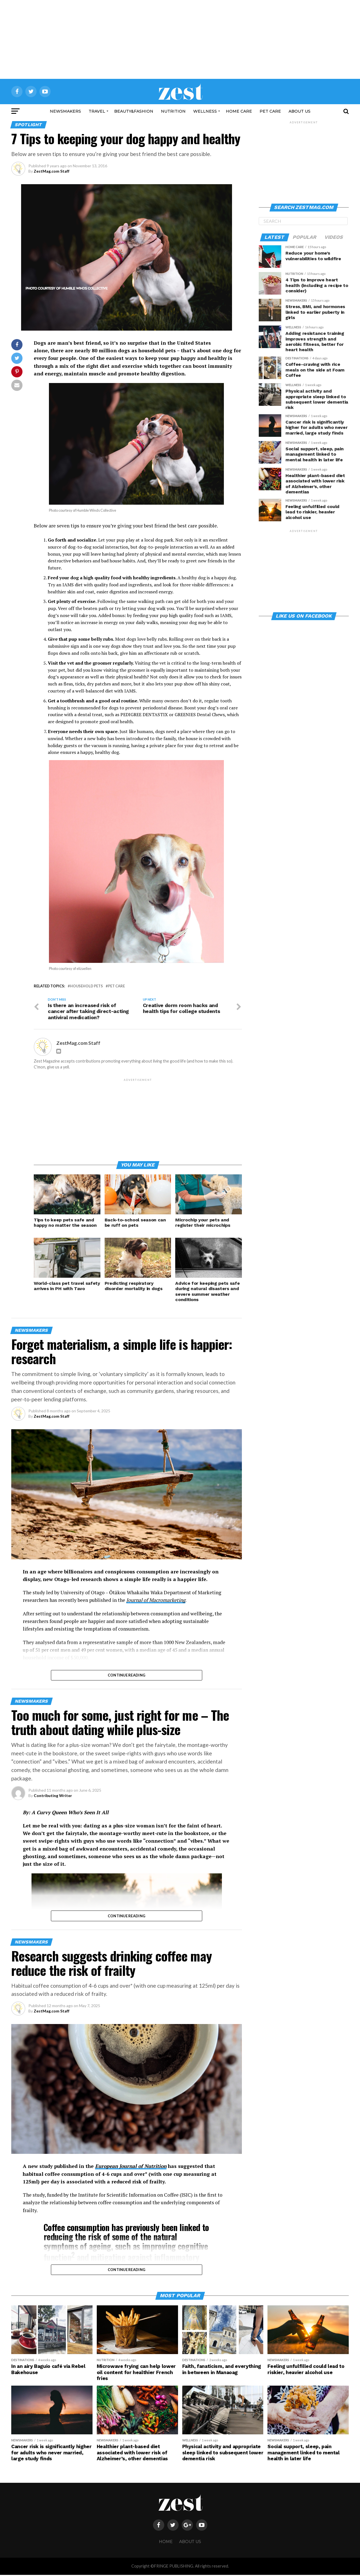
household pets (86, 986)
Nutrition (173, 111)
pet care (116, 986)
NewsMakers (65, 111)
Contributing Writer (53, 1796)
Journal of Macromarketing (155, 1601)
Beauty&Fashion (133, 111)
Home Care (239, 111)
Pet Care (270, 111)
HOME (166, 2542)
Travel (97, 111)
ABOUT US (299, 111)
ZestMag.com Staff (51, 171)
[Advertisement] (180, 39)
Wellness (205, 111)
